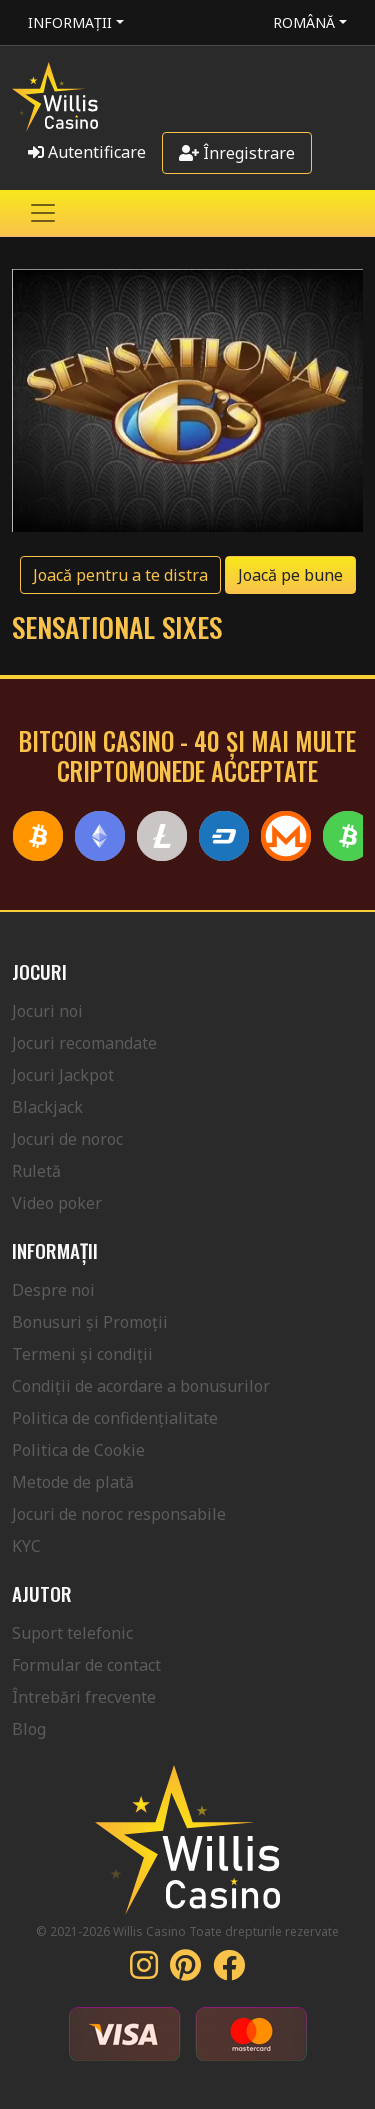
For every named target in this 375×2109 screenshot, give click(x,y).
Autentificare (87, 152)
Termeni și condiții (82, 1354)
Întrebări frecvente (84, 1697)
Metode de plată (73, 1482)
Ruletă (36, 1171)
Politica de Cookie (78, 1450)
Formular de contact (86, 1665)
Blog (29, 1729)
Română (304, 22)
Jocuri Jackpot (63, 1075)
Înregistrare (237, 153)
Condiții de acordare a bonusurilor (141, 1386)
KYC (26, 1546)
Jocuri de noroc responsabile (119, 1514)
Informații (70, 22)
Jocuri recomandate (84, 1043)
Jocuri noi (47, 1011)
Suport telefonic (72, 1633)
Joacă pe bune (290, 575)
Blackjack (47, 1107)
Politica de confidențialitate (115, 1418)
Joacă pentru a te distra (120, 575)
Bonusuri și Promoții (90, 1322)
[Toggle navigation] (43, 213)
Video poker (57, 1203)
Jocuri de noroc (67, 1139)
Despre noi (53, 1290)
